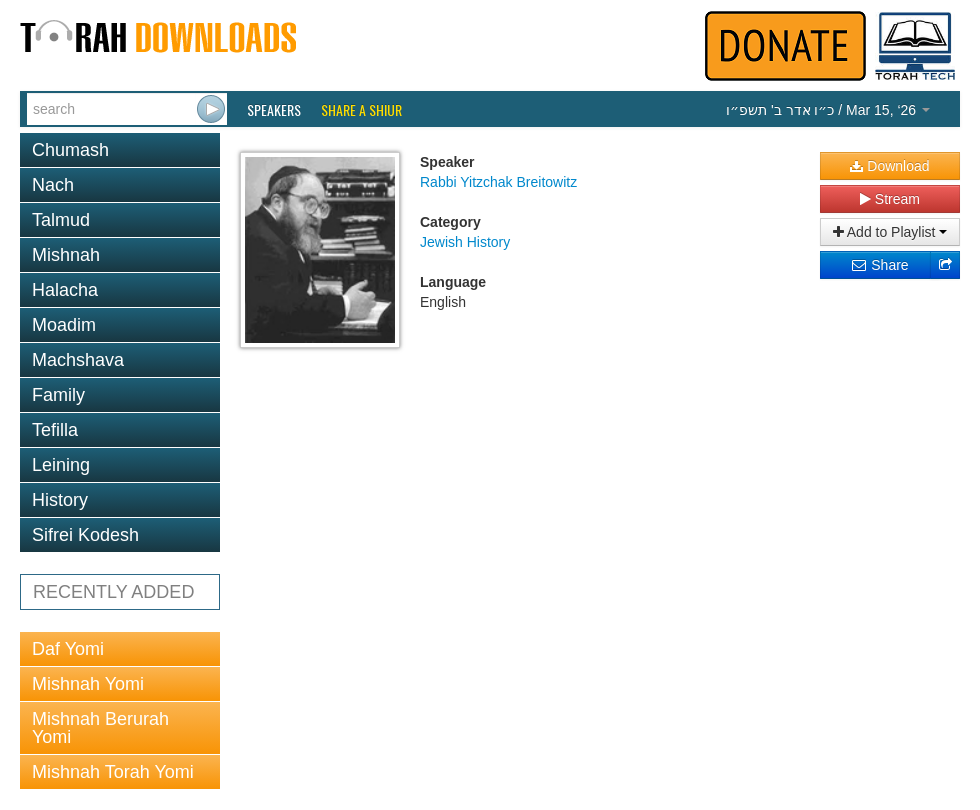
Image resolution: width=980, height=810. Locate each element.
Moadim (64, 325)
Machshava (78, 360)
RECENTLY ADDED (113, 592)
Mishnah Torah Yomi (113, 772)
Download (889, 166)
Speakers (274, 110)
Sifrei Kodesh (85, 535)
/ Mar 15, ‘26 (828, 110)
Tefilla (55, 430)
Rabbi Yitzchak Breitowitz (498, 182)
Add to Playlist (890, 232)
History (60, 500)
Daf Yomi (68, 649)
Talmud (61, 220)
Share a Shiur (361, 110)
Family (58, 395)
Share (879, 265)
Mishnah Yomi (88, 684)
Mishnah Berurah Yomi (100, 728)
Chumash (70, 150)
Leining (61, 465)
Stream (890, 199)
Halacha (65, 290)
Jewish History (465, 242)
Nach (53, 185)
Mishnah (66, 255)
